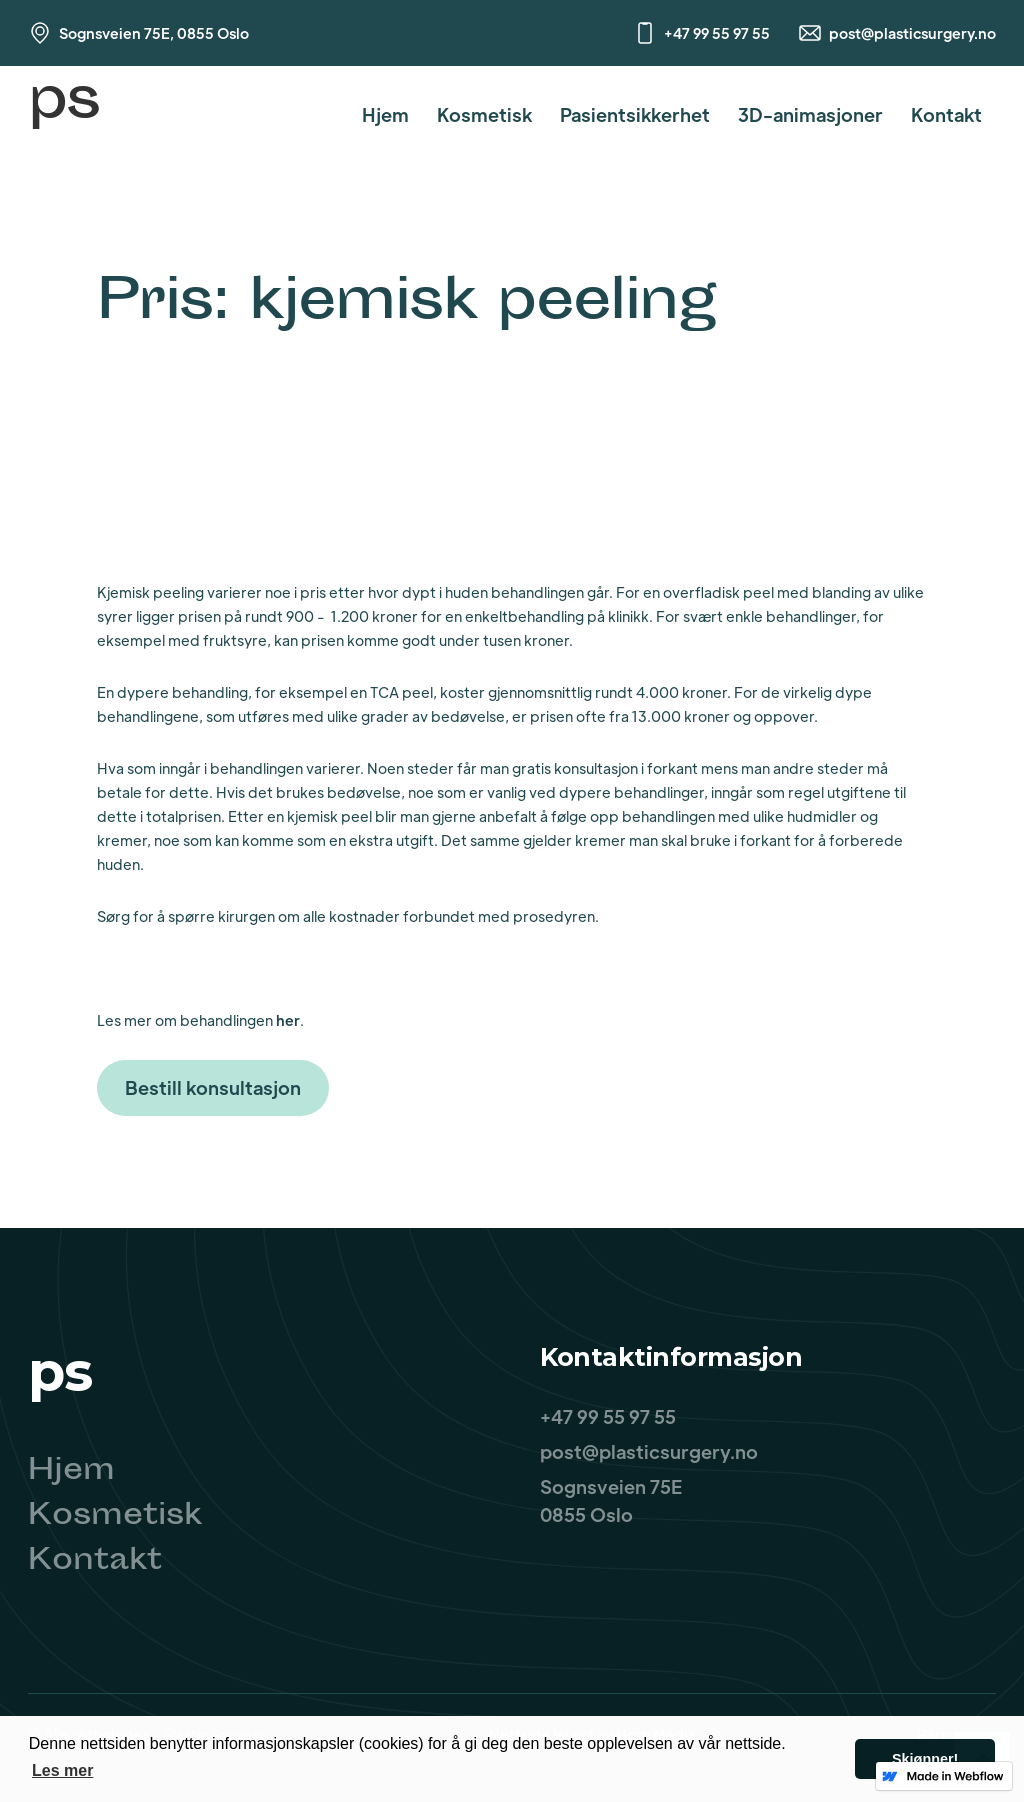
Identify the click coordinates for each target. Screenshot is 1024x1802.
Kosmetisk (484, 114)
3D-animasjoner (810, 114)
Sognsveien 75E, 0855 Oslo (154, 33)
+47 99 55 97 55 (717, 33)
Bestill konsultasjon (213, 1087)
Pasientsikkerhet (635, 114)
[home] (64, 114)
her (288, 1020)
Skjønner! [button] (925, 1759)
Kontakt (946, 114)
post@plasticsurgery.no (912, 33)
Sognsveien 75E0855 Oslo (611, 1500)
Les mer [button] (62, 1770)
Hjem (385, 114)
